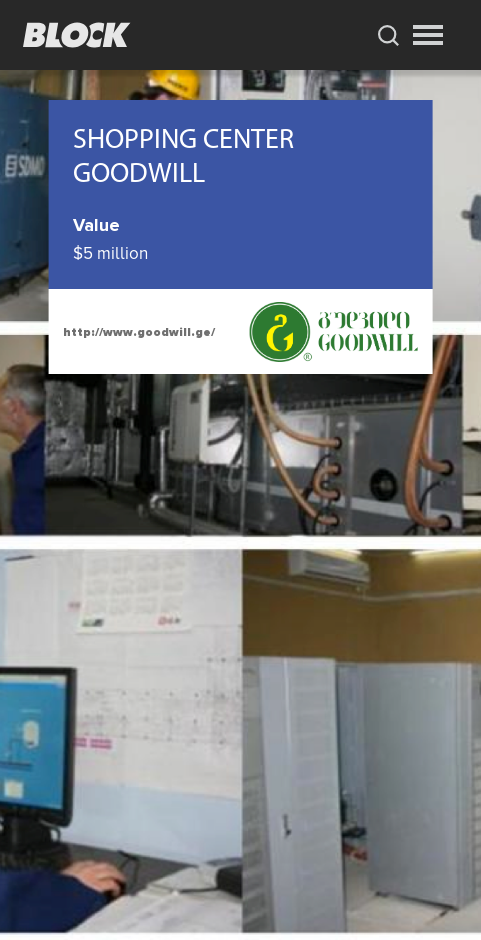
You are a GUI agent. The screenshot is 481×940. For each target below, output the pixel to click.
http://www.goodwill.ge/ (139, 332)
